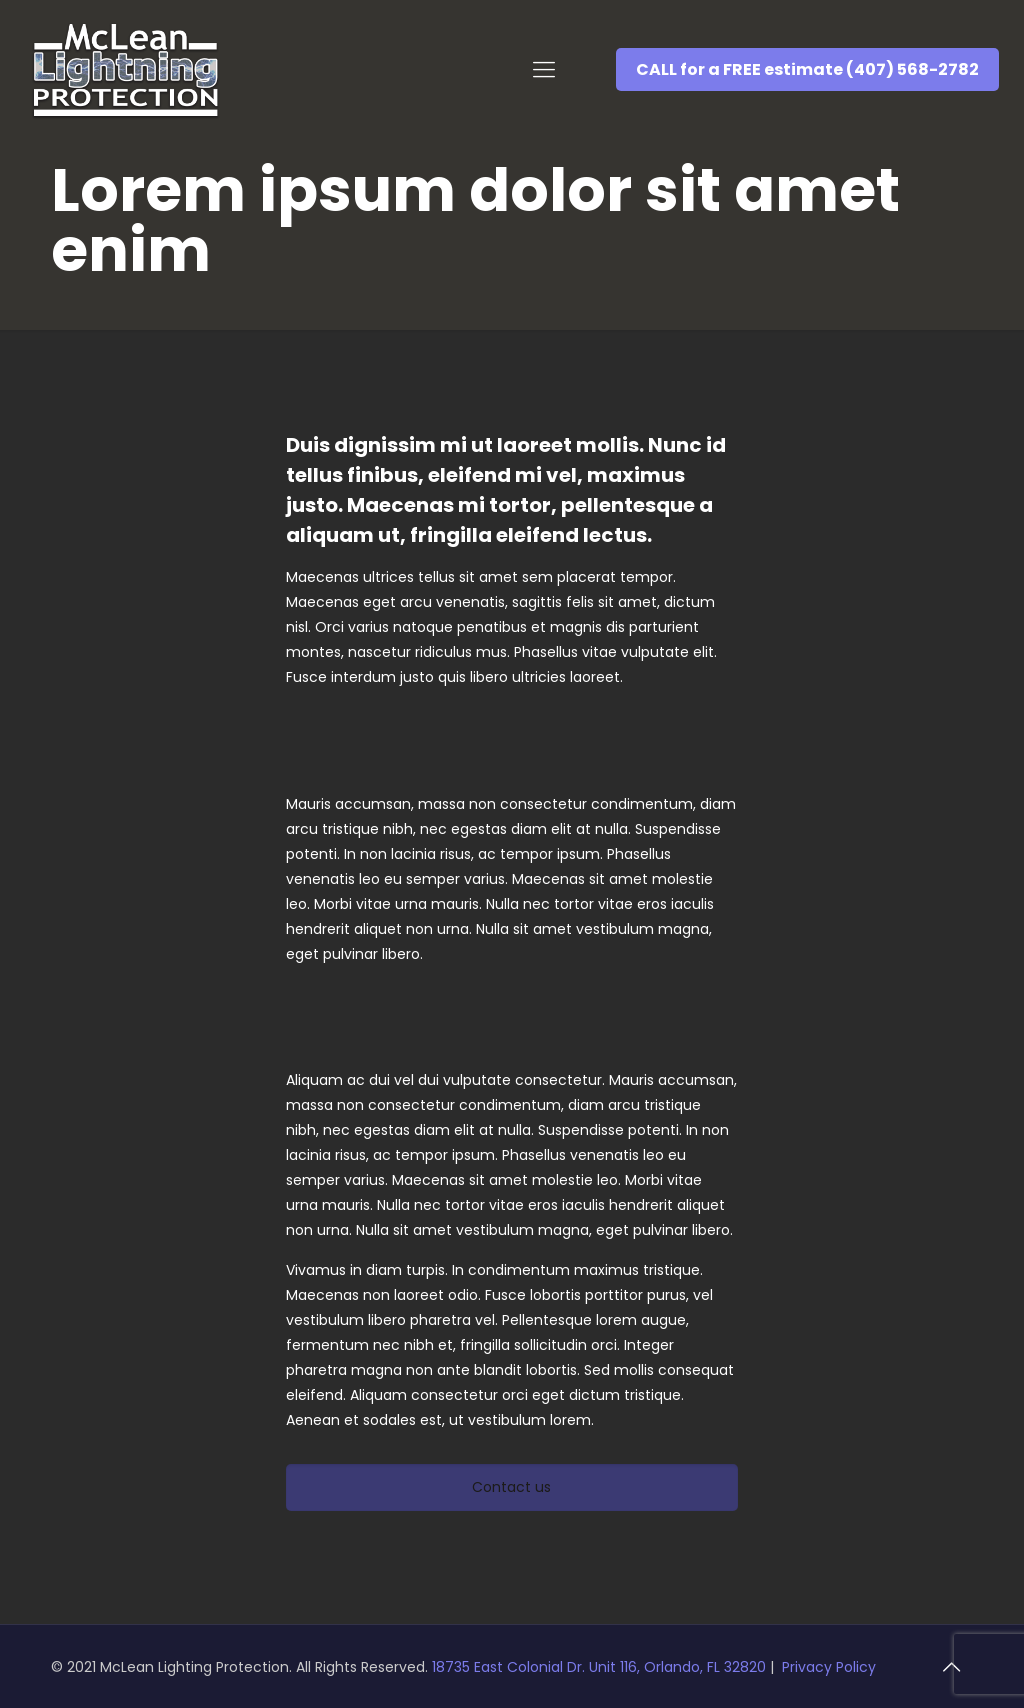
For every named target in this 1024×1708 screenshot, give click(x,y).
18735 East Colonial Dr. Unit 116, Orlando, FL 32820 (601, 1667)
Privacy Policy (829, 1667)
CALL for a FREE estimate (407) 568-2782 (807, 69)
